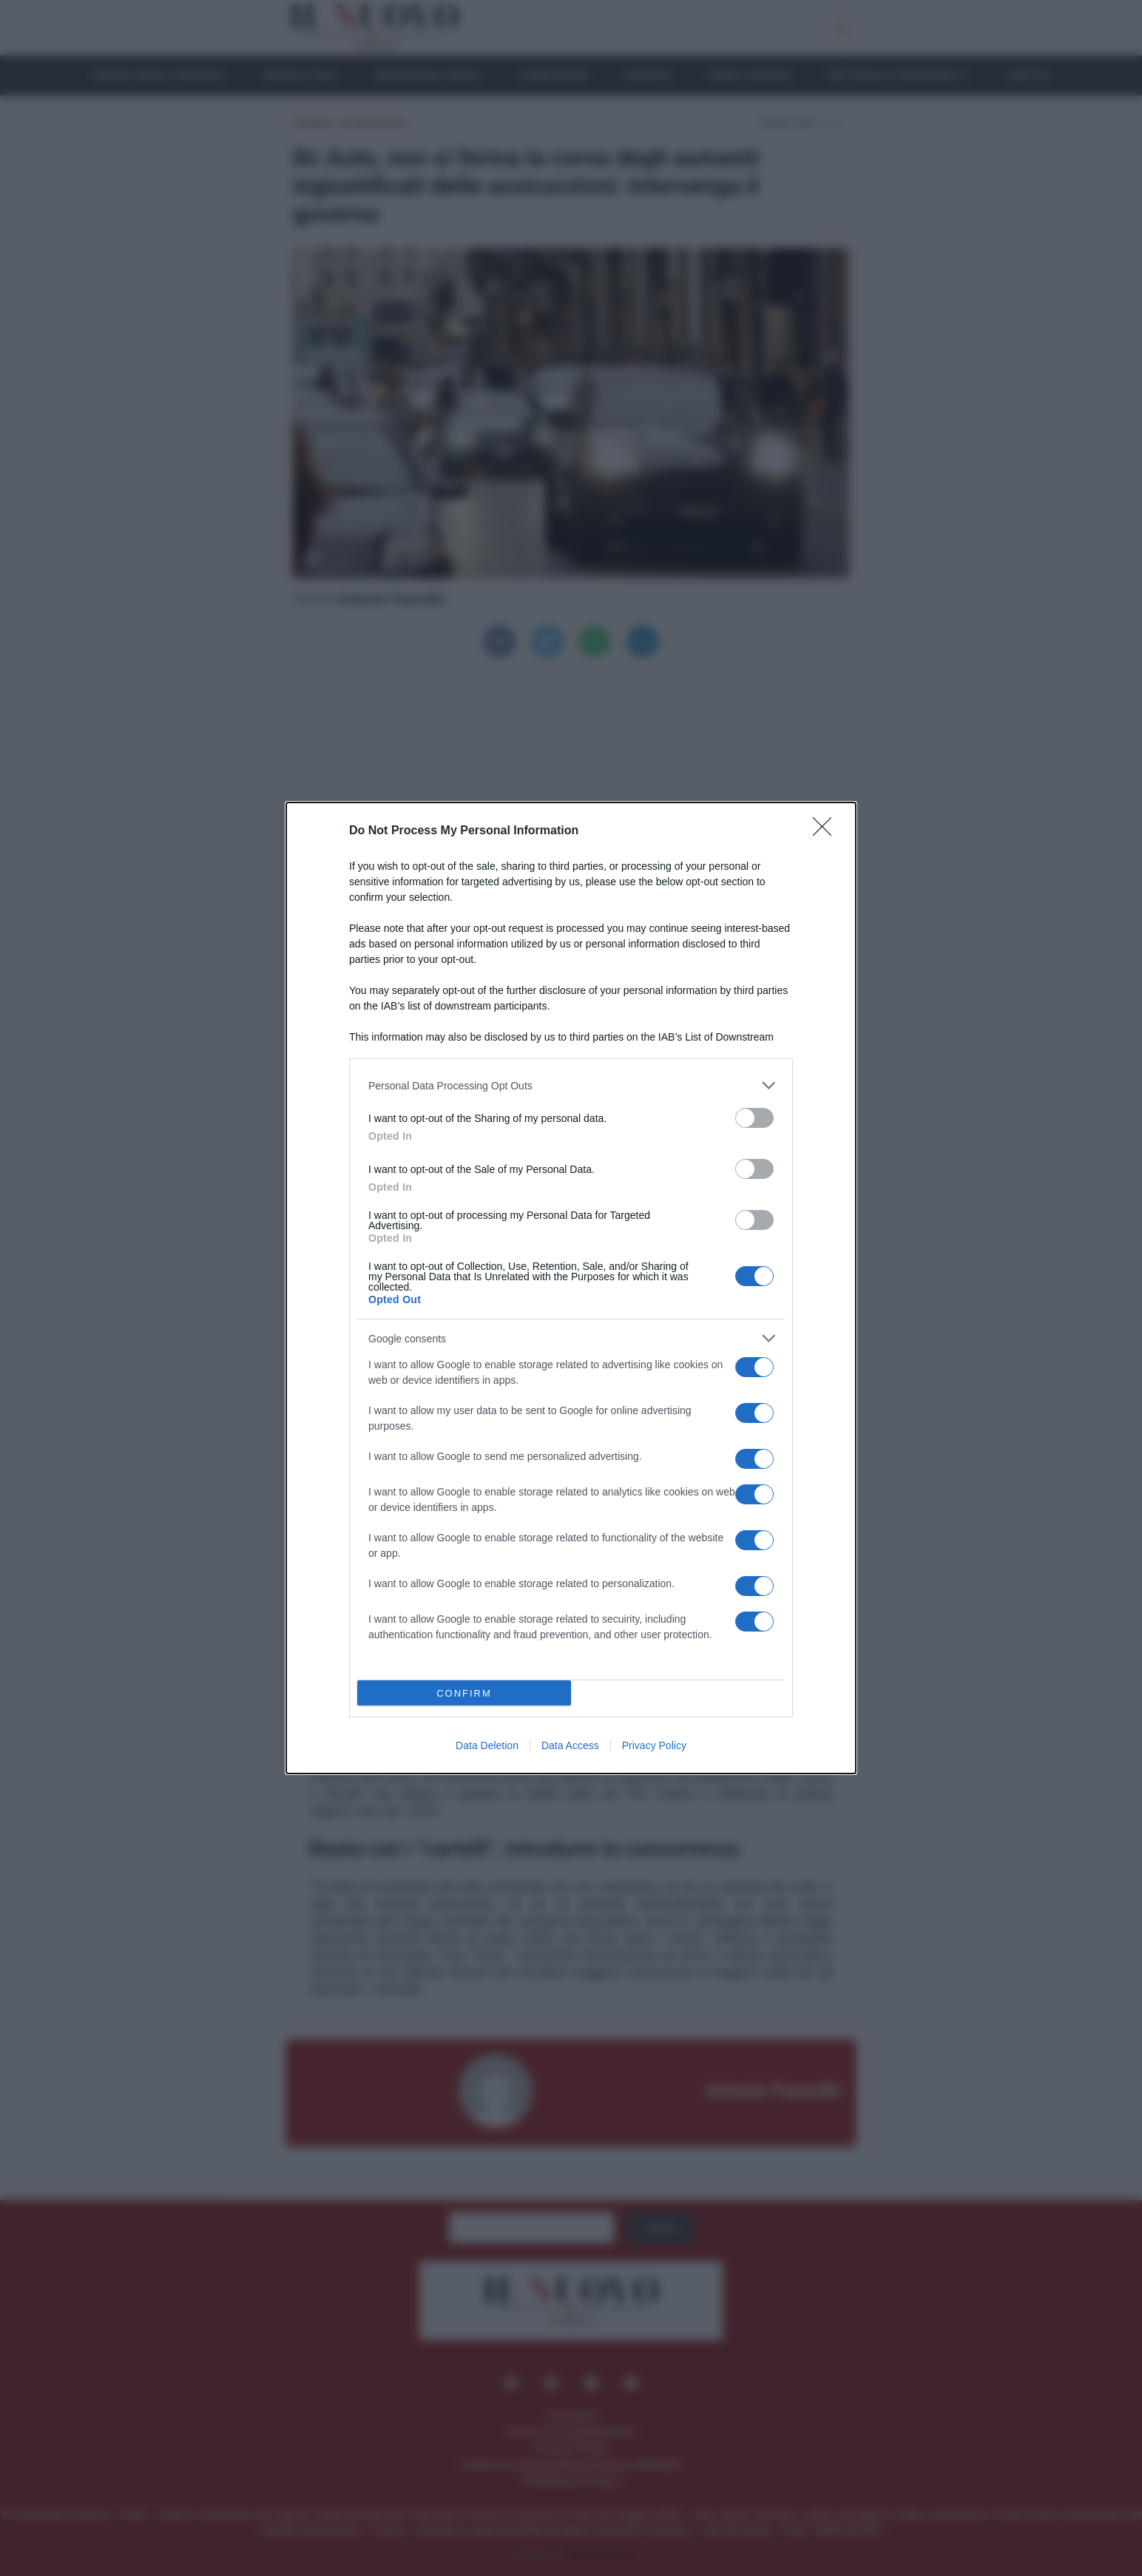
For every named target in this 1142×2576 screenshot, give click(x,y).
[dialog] (571, 1288)
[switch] (754, 1118)
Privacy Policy (654, 1745)
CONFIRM (464, 1693)
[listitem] (571, 1085)
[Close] (827, 831)
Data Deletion (487, 1745)
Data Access (570, 1745)
